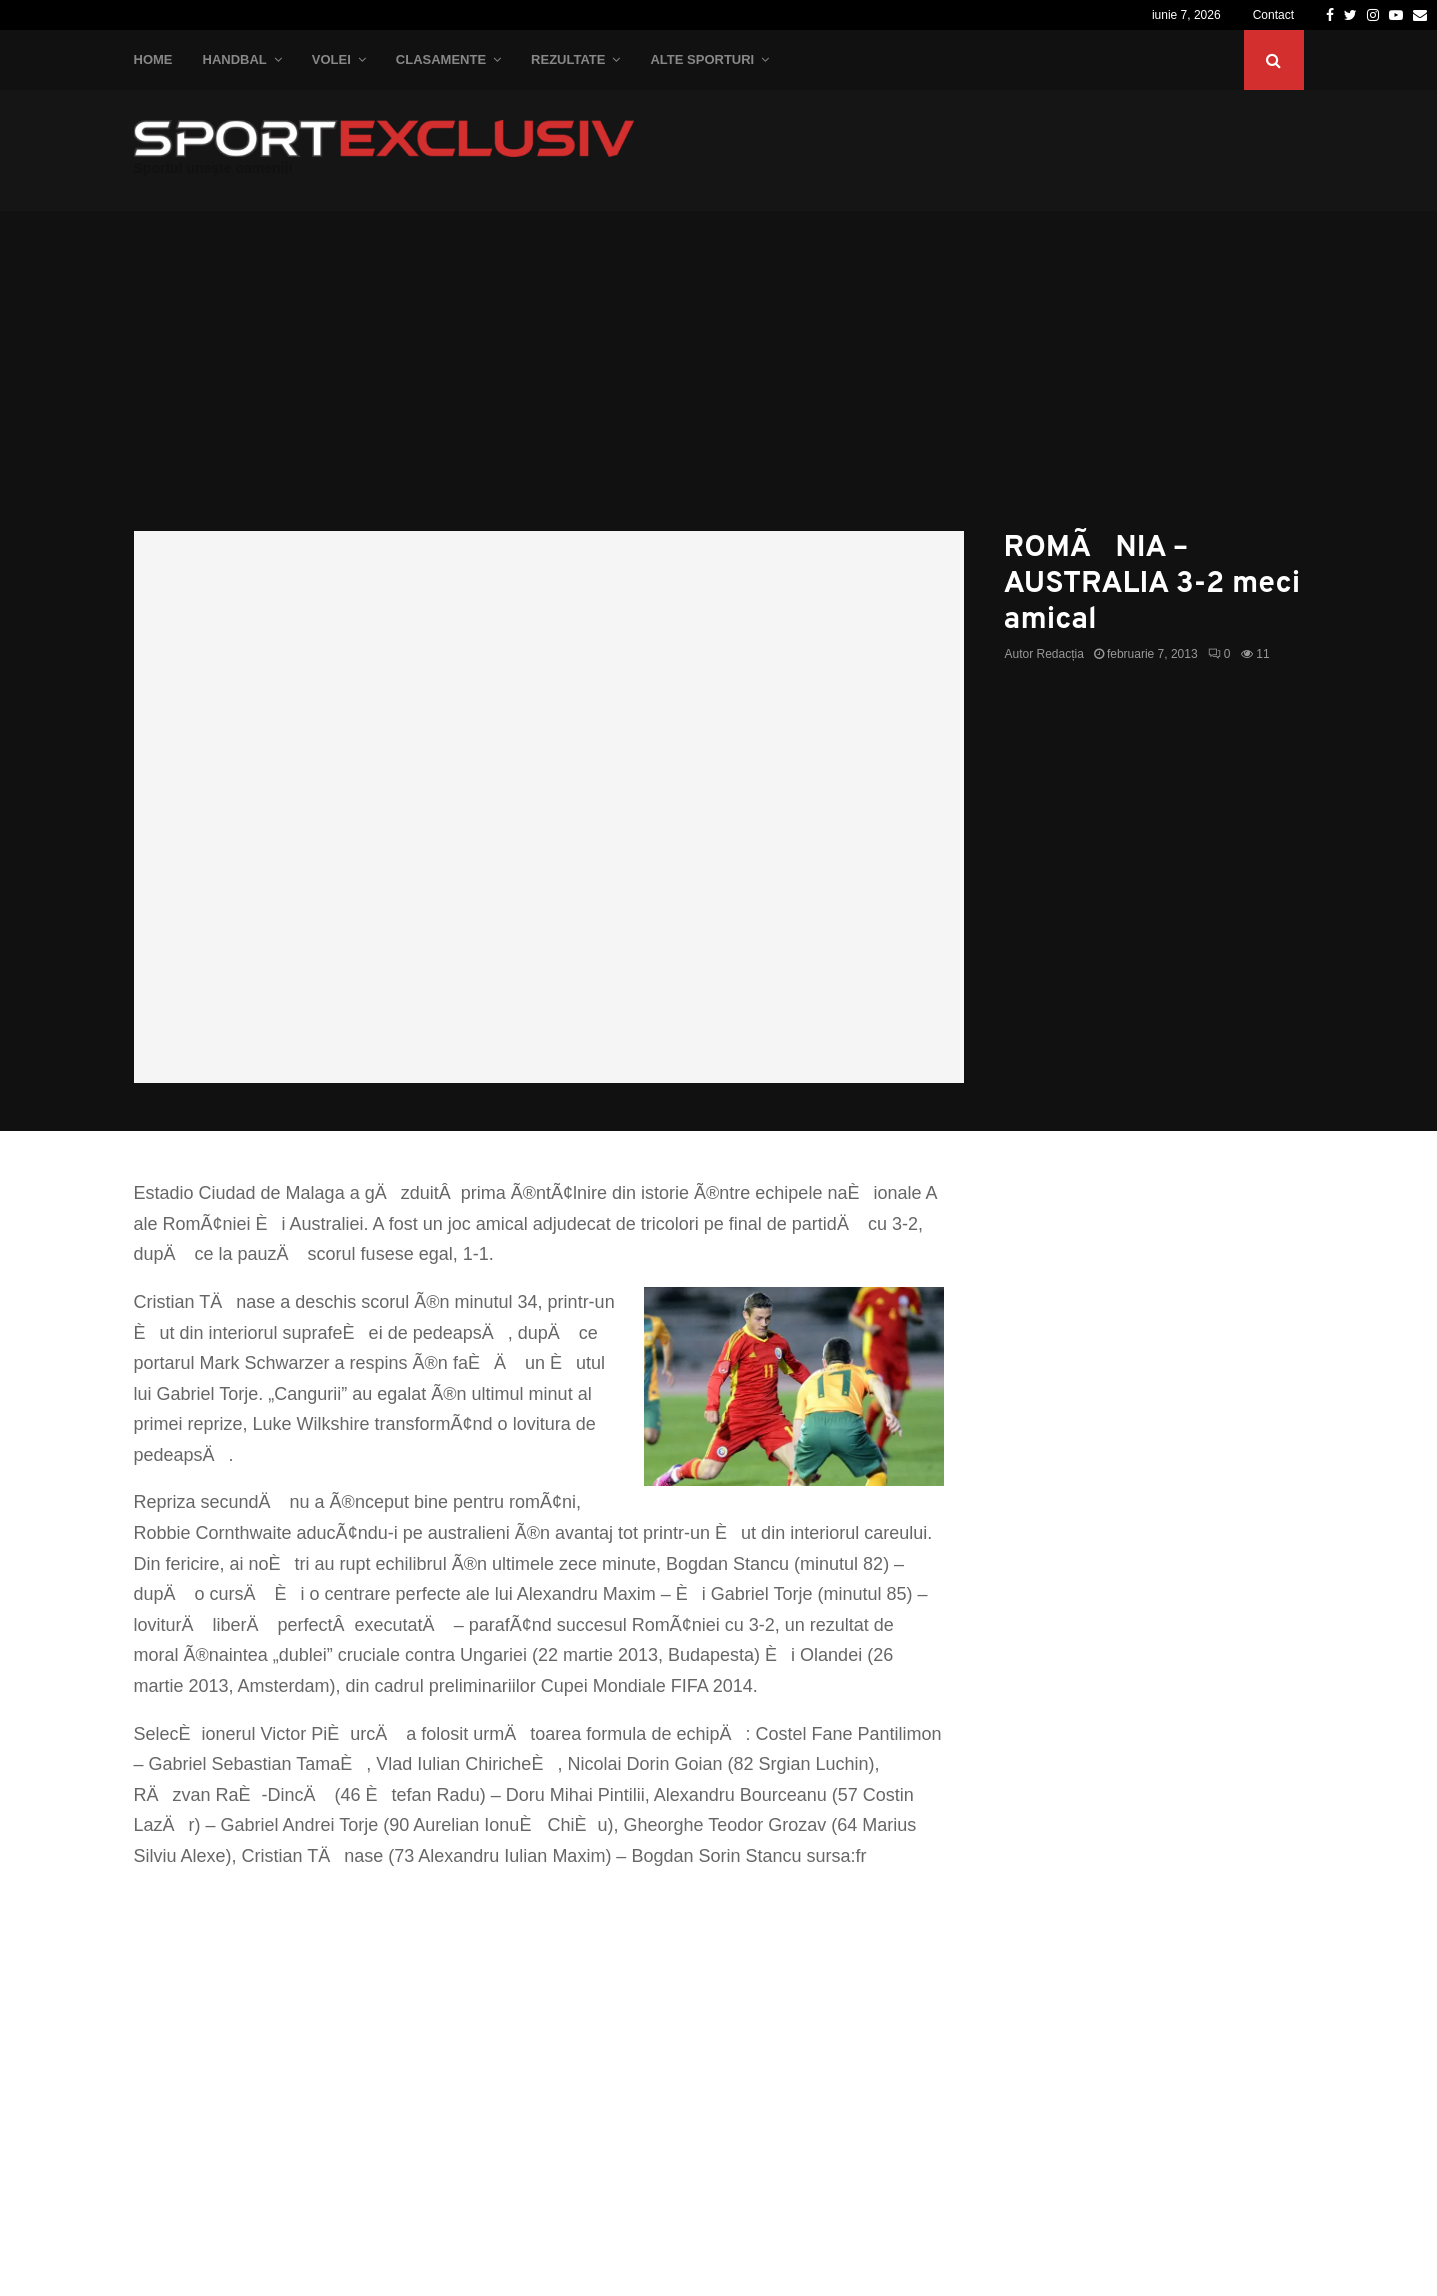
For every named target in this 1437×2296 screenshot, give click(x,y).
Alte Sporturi (702, 59)
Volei (331, 59)
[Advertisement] (719, 381)
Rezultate (568, 59)
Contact (1273, 15)
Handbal (235, 59)
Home (153, 59)
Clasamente (441, 59)
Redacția (1060, 654)
